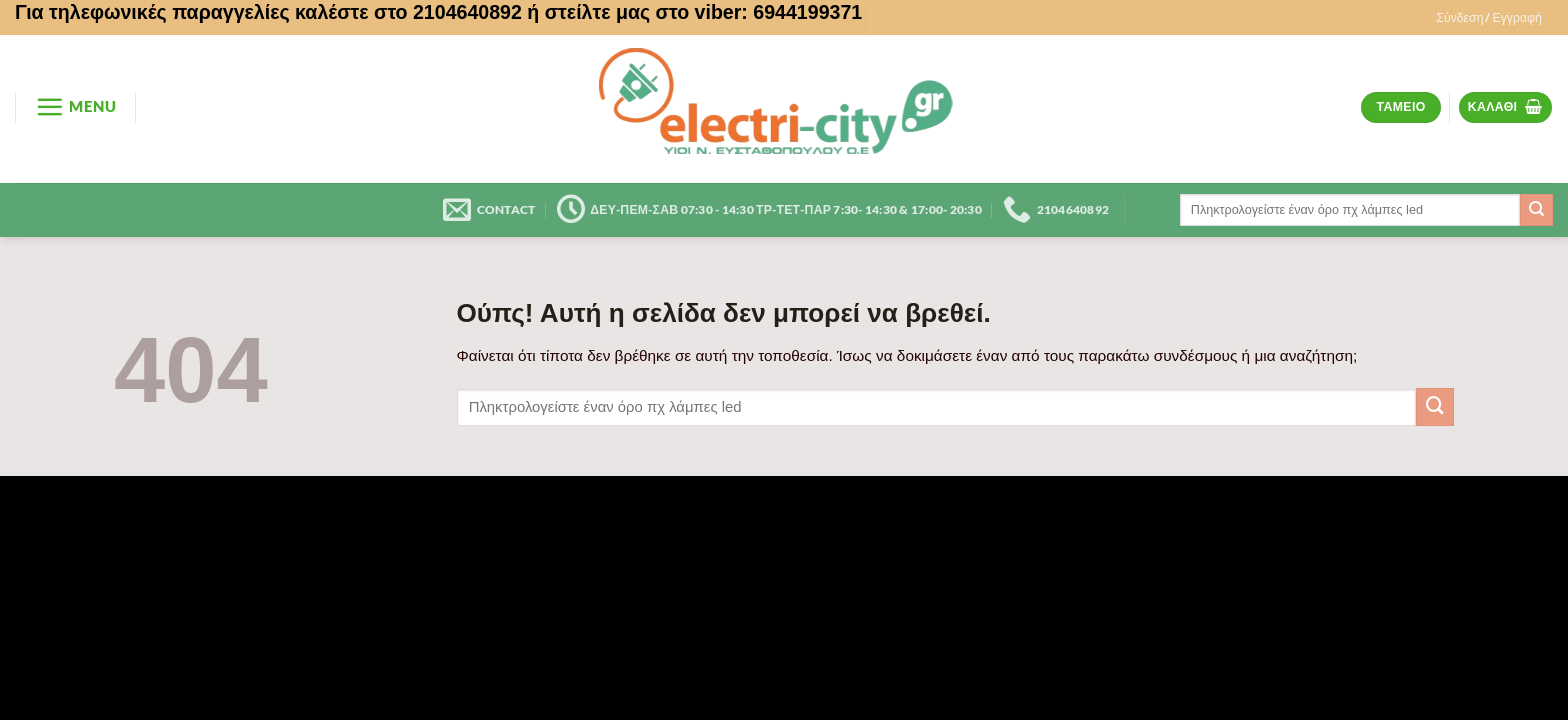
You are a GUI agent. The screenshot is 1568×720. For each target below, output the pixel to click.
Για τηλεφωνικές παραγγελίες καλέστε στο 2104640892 (268, 12)
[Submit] (1536, 210)
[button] (1489, 18)
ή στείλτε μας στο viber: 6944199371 (694, 12)
